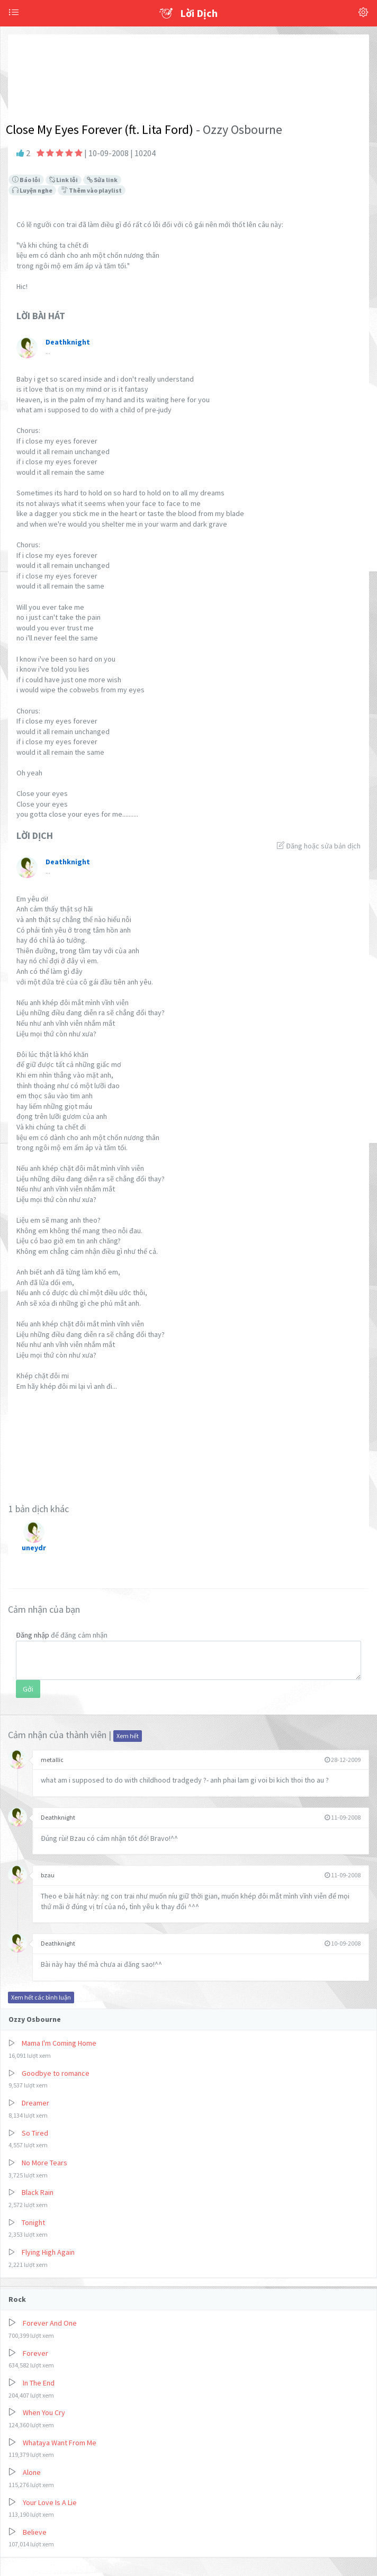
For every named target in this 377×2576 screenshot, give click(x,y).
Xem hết (127, 1736)
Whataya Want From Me (59, 2442)
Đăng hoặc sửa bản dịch (319, 846)
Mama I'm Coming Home (59, 2043)
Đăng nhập (32, 1635)
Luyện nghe (32, 190)
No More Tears (44, 2162)
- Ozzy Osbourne (237, 129)
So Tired (35, 2133)
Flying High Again (48, 2252)
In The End (39, 2383)
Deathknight (58, 1817)
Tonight (33, 2222)
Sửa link (102, 180)
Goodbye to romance (55, 2073)
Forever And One (50, 2323)
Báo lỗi (26, 180)
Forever (35, 2353)
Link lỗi (63, 180)
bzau (48, 1875)
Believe (35, 2532)
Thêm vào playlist (91, 190)
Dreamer (35, 2103)
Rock (17, 2299)
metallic (52, 1760)
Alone (32, 2472)
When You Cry (44, 2412)
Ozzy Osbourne (34, 2019)
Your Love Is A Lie (50, 2502)
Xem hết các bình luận (41, 1997)
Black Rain (37, 2192)
